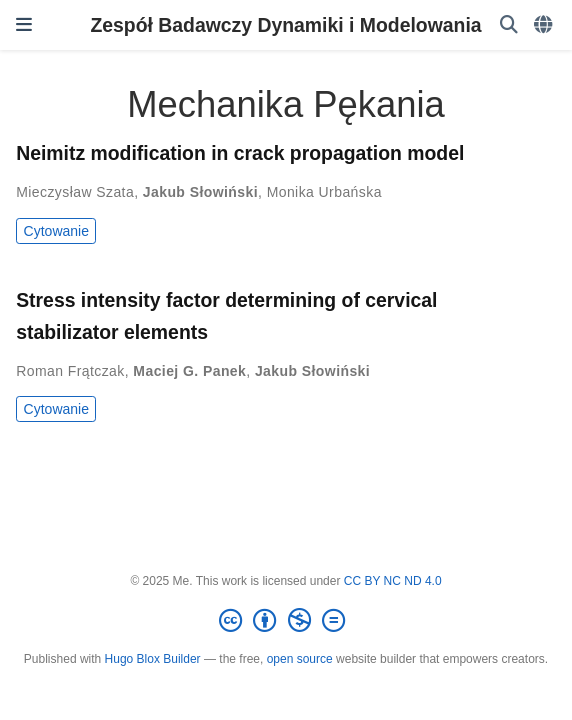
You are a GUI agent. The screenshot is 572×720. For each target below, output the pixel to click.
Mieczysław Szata (75, 192)
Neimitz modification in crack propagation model (240, 153)
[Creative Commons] (286, 621)
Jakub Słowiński (200, 192)
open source (300, 659)
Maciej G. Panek (189, 371)
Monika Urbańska (324, 192)
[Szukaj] (509, 25)
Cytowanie (56, 231)
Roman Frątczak (70, 371)
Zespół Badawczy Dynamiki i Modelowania (285, 25)
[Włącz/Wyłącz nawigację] (24, 25)
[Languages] (545, 25)
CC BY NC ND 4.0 (393, 581)
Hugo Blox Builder (153, 659)
